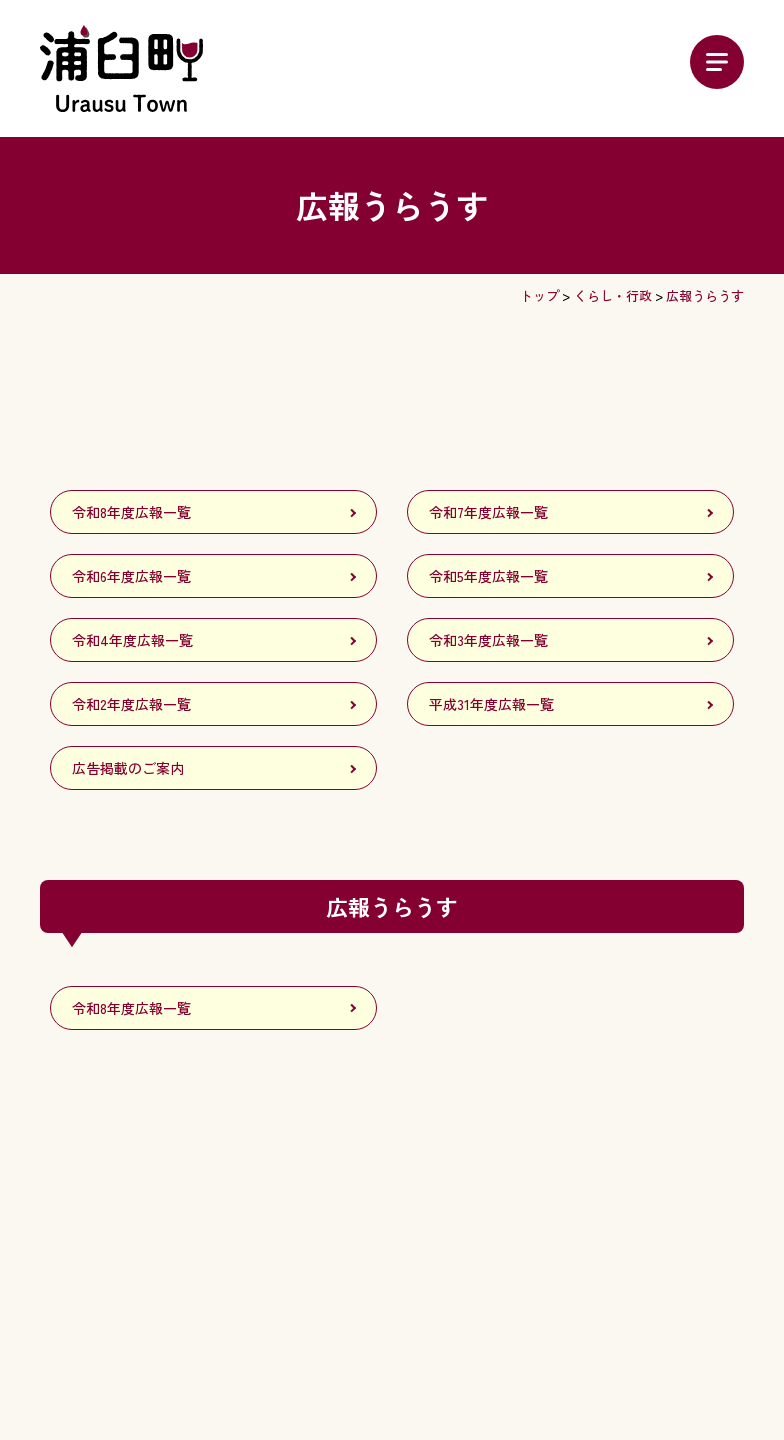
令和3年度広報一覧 (488, 640)
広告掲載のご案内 (128, 768)
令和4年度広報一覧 (132, 640)
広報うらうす (705, 295)
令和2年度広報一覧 (131, 704)
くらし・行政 (613, 295)
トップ (539, 295)
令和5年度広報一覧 (488, 576)
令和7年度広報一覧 (488, 512)
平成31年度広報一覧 (491, 704)
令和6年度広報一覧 (131, 576)
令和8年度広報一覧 (131, 512)
